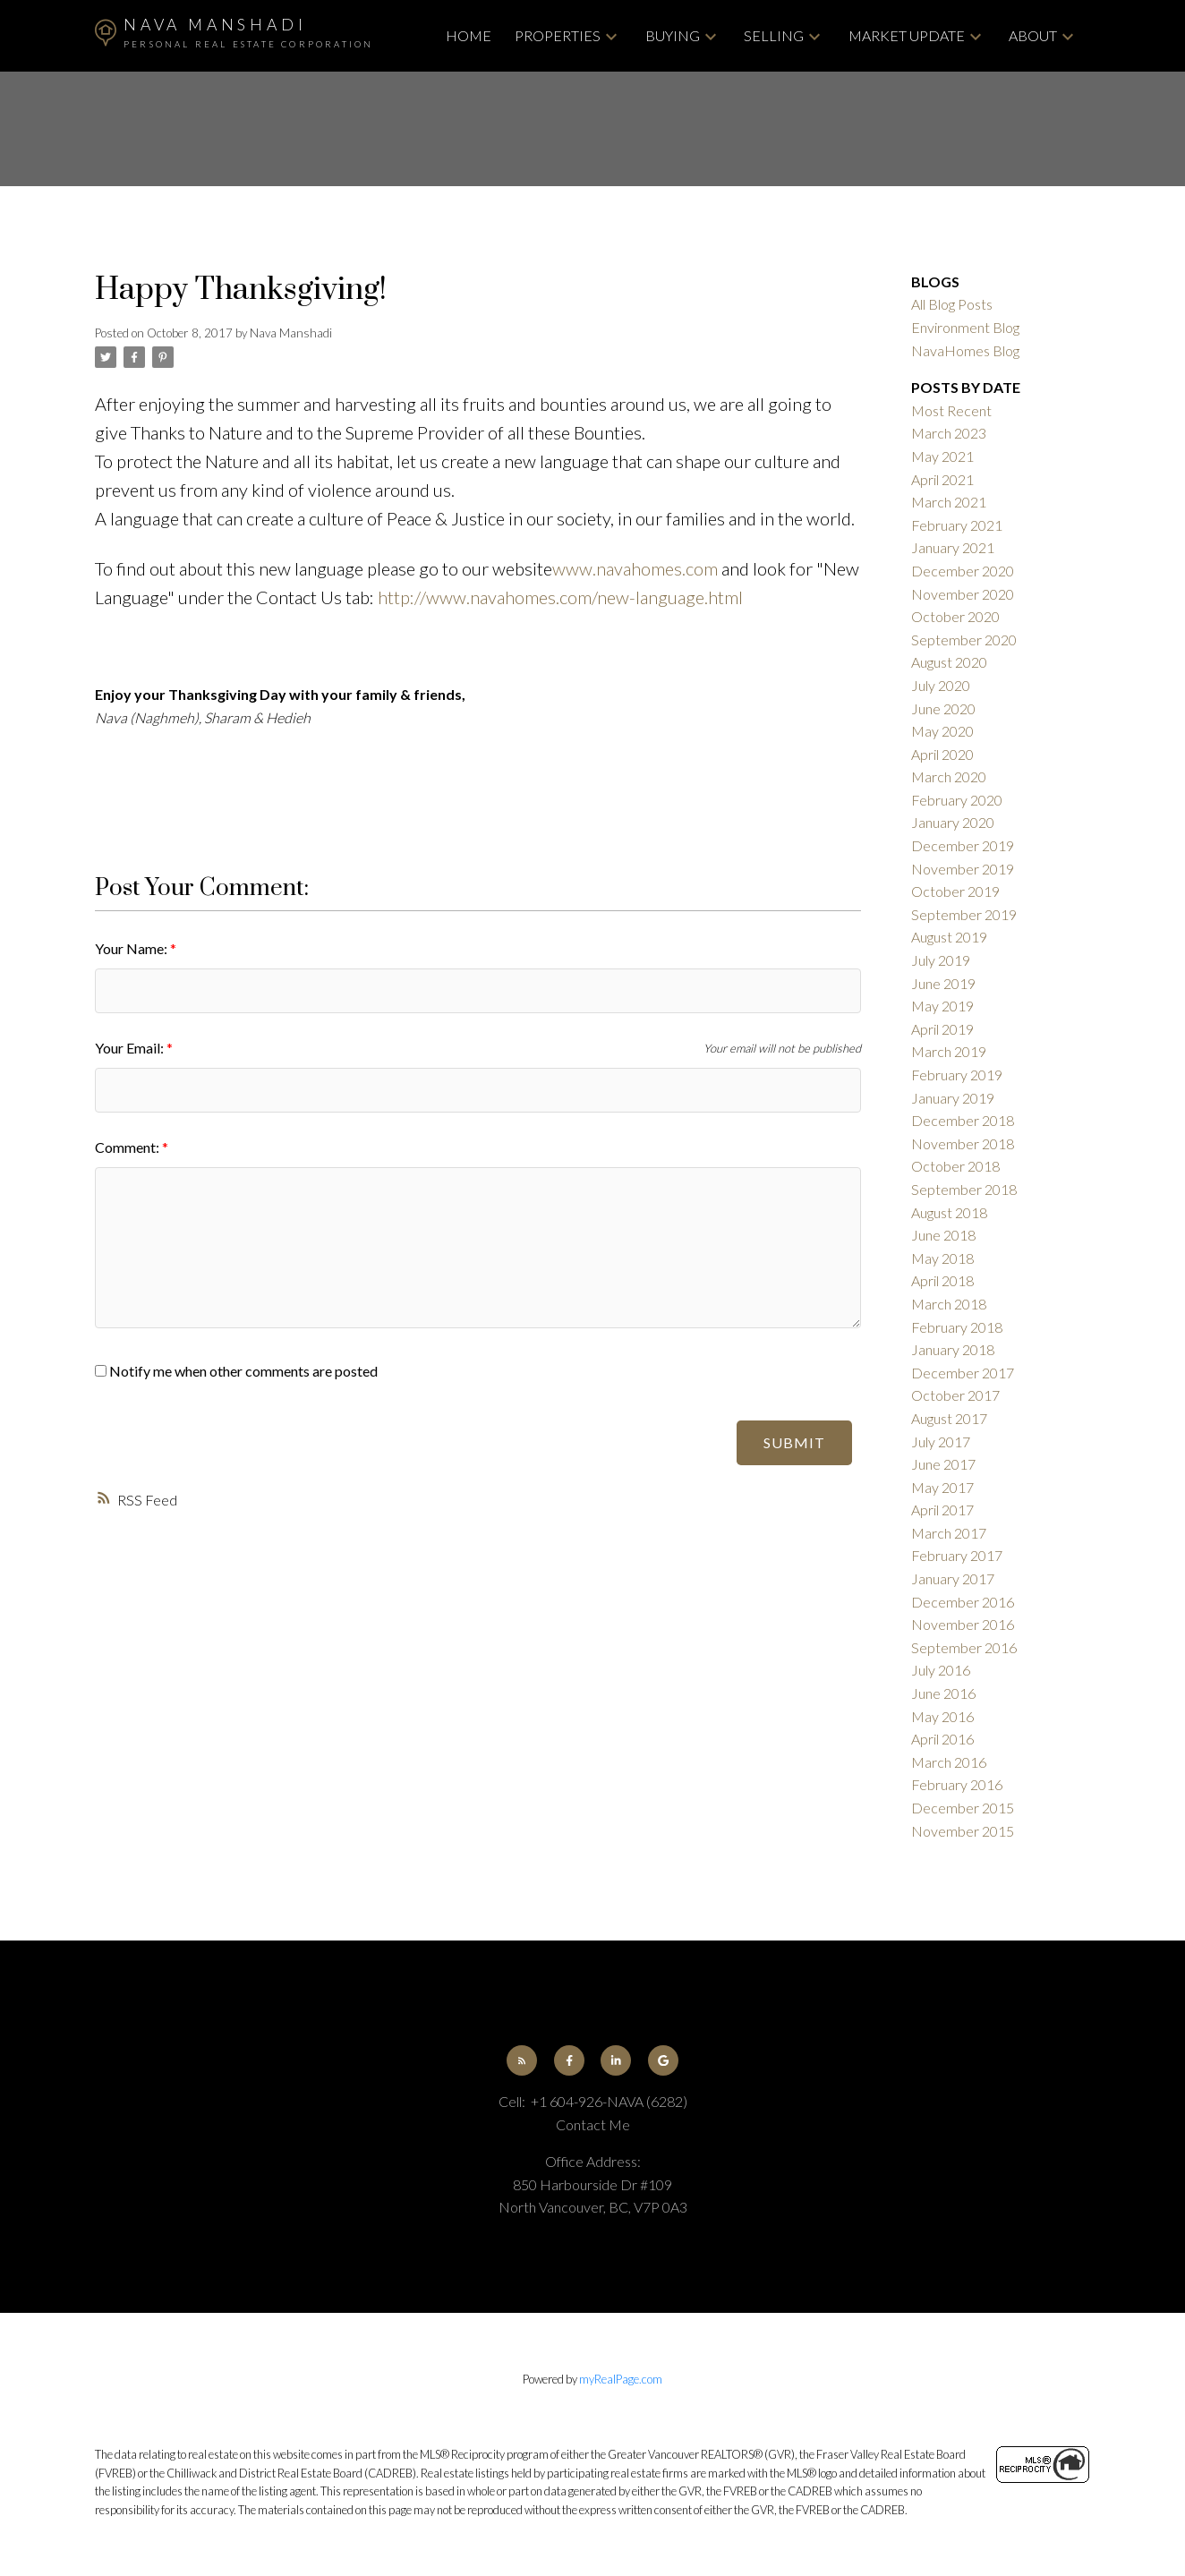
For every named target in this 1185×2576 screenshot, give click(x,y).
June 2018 (943, 1234)
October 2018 (955, 1165)
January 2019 (952, 1097)
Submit (794, 1442)
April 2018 (942, 1280)
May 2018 (942, 1258)
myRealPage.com (620, 2379)
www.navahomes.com (635, 568)
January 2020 (952, 822)
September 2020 (964, 639)
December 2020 (962, 570)
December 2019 (962, 845)
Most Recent (951, 410)
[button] (522, 2060)
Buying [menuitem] (672, 35)
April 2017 (942, 1509)
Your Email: (130, 1047)
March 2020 (948, 776)
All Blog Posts (952, 303)
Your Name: (132, 948)
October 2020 (955, 616)
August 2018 (949, 1212)
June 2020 (943, 708)
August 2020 (949, 661)
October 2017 (955, 1394)
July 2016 (940, 1669)
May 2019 (942, 1005)
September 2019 (964, 914)
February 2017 (956, 1555)
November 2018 (962, 1143)
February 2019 (956, 1074)
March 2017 (948, 1532)
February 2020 (956, 799)
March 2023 (948, 432)
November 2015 (962, 1830)
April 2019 (942, 1028)
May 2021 (942, 456)
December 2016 (962, 1601)
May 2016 (942, 1716)
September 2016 (964, 1647)
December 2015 (962, 1807)
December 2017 (962, 1372)
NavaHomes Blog (965, 350)
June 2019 (943, 983)
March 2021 (948, 501)
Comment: (128, 1147)
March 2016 (948, 1761)
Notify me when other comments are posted (236, 1370)
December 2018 (962, 1120)
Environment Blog (965, 327)
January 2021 (952, 547)
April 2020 (942, 754)
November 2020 (962, 593)
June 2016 (943, 1693)
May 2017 (942, 1487)
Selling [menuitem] (774, 35)
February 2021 (956, 524)
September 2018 (964, 1189)
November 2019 (962, 868)
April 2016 (942, 1738)
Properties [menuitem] (558, 35)
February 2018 (956, 1326)
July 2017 (940, 1441)
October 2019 (955, 891)
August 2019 (949, 936)
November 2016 (962, 1624)
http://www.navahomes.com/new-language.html (560, 597)
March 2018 (948, 1303)
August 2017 (949, 1418)
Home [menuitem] (468, 35)
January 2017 (952, 1578)
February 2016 (956, 1784)
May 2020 (942, 730)
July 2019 (940, 959)
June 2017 (943, 1463)
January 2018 (952, 1349)
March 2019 (948, 1051)
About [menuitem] (1033, 35)
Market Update (906, 35)
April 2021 (942, 479)
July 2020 (940, 685)
